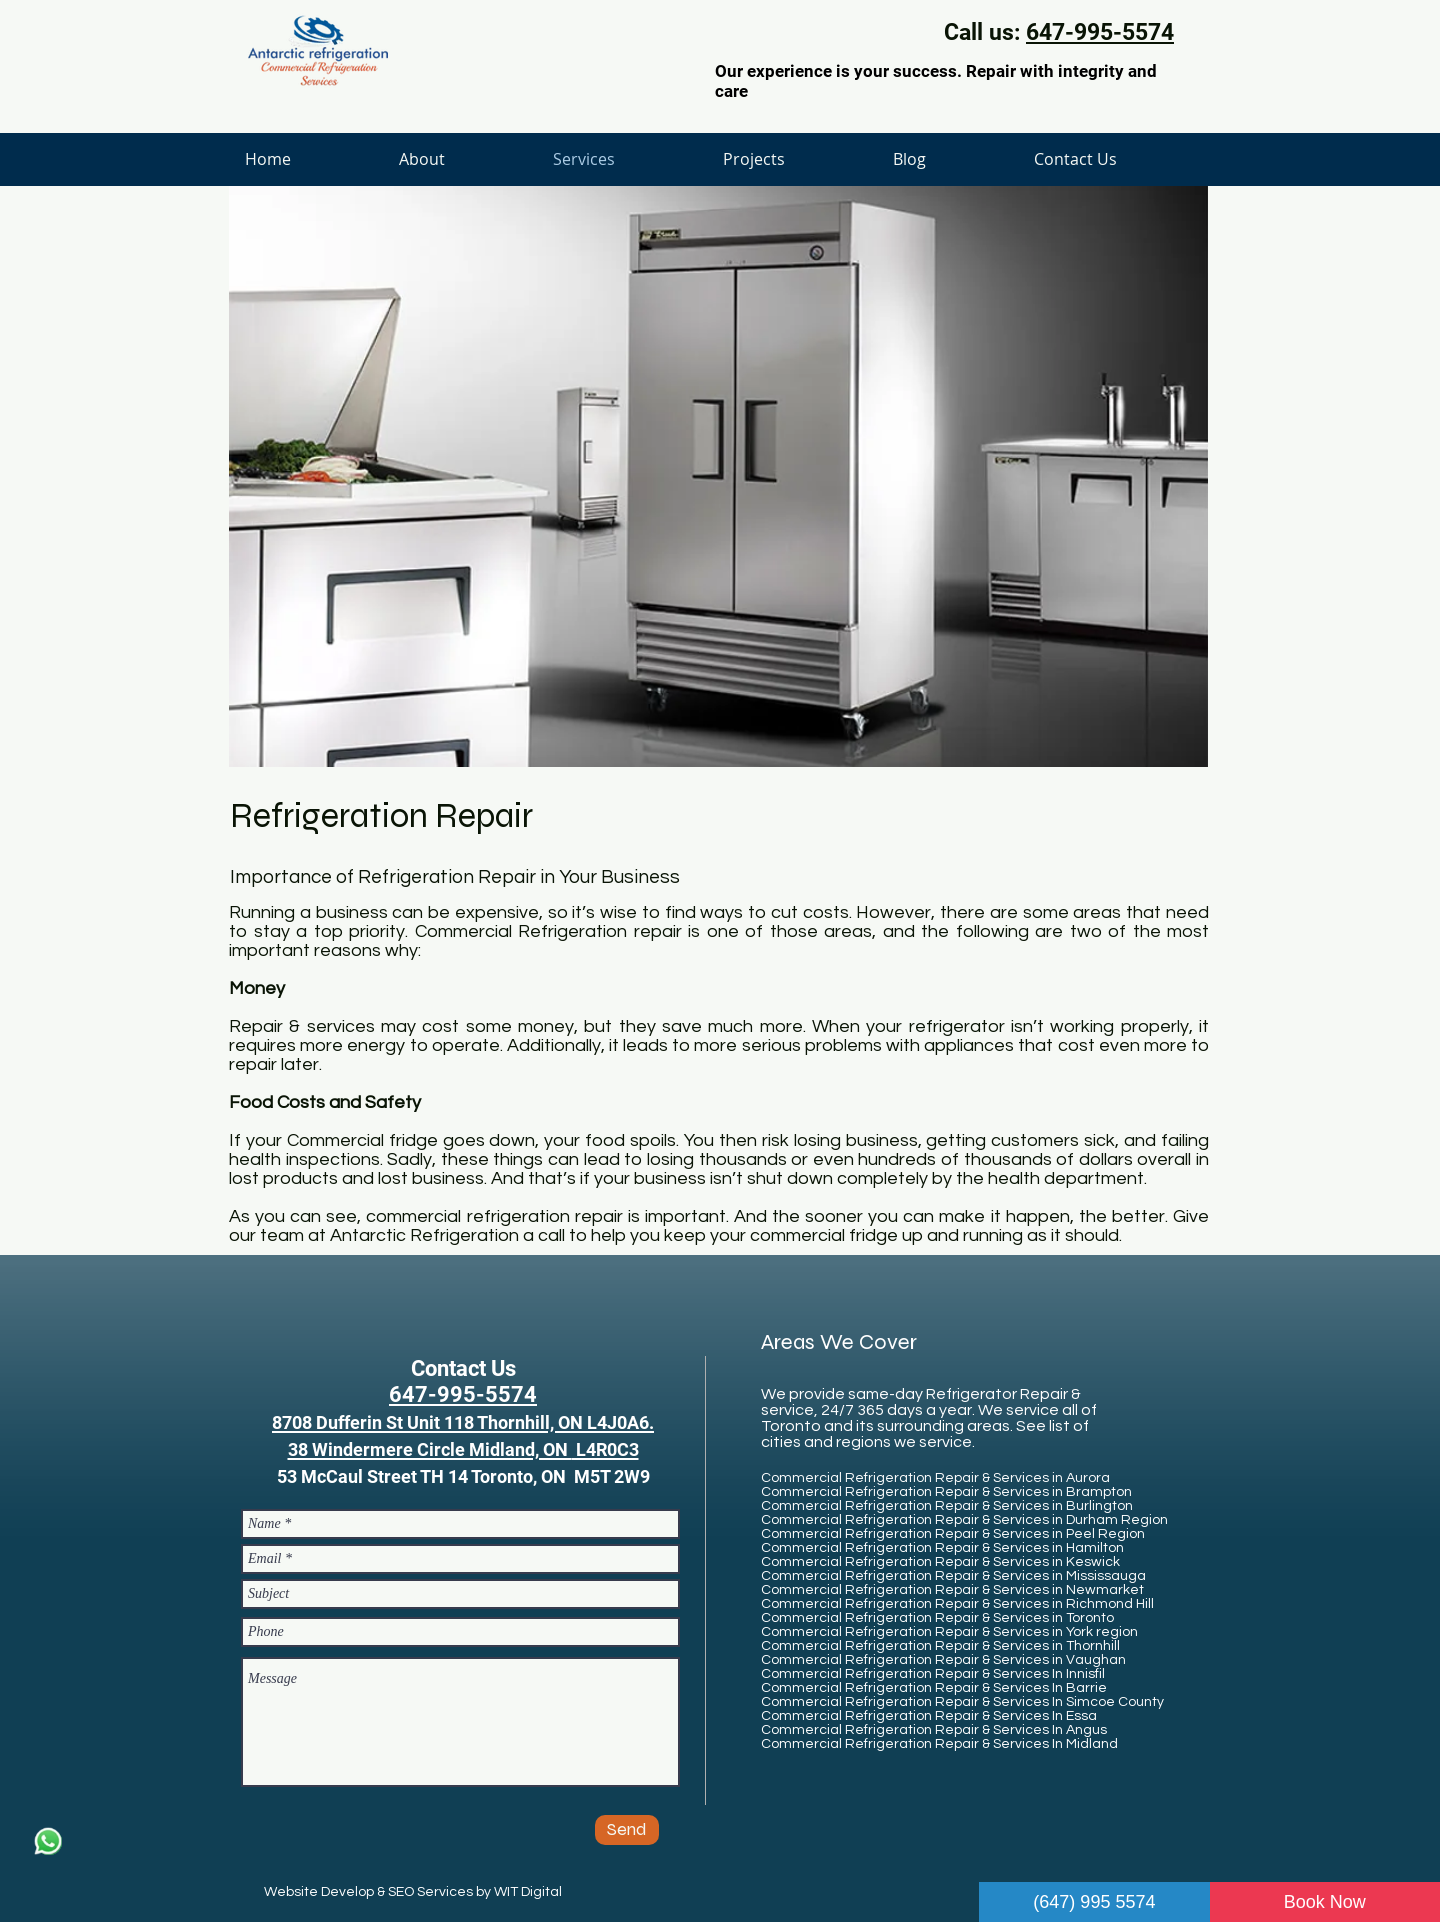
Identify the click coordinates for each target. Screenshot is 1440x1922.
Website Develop (319, 1892)
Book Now (1325, 1902)
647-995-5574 (1100, 32)
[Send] (627, 1830)
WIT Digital (528, 1892)
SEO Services (430, 1892)
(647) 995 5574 (1094, 1902)
